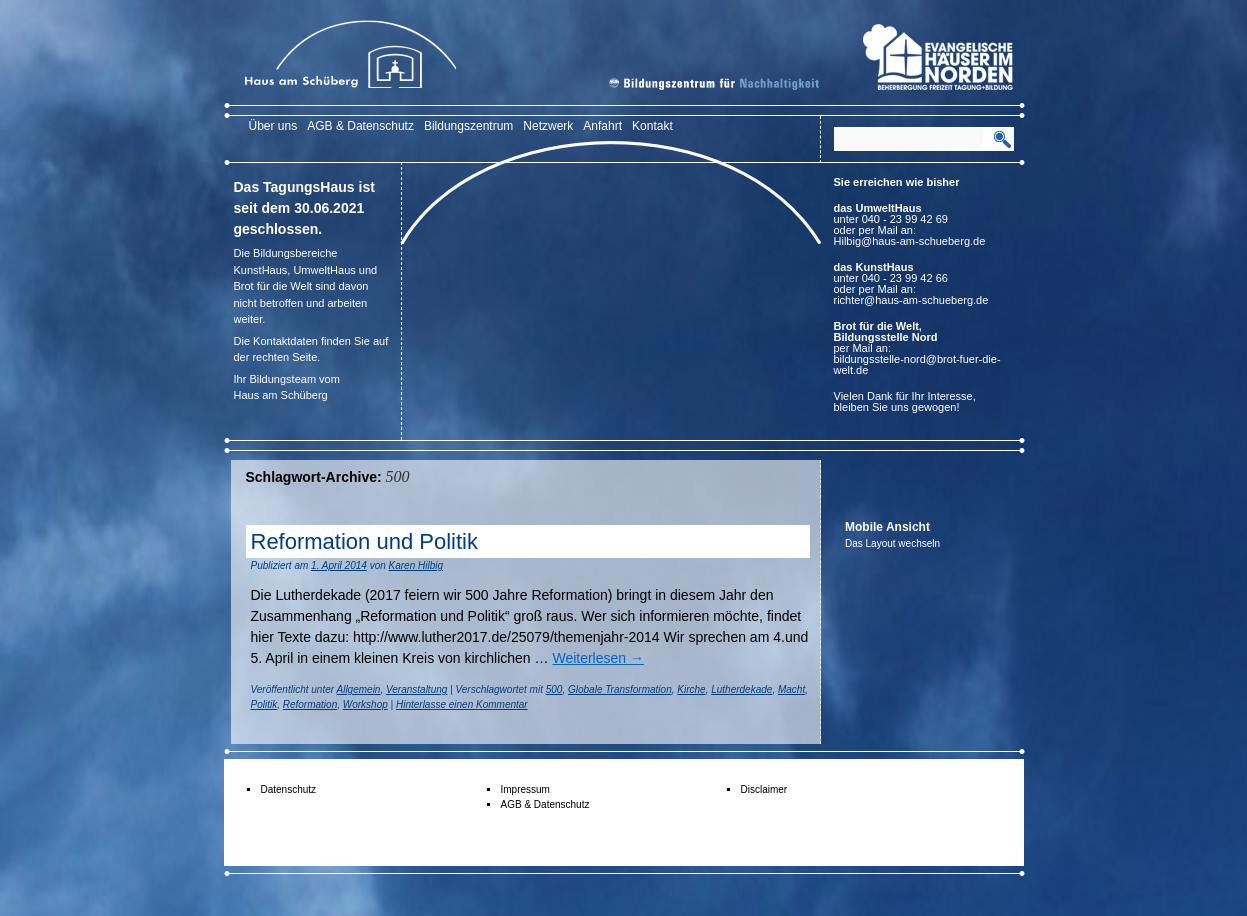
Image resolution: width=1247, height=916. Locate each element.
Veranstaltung (416, 689)
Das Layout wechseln (892, 543)
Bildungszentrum (468, 126)
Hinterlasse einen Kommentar (462, 704)
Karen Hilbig (416, 565)
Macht (791, 689)
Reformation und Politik (364, 541)
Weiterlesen (598, 658)
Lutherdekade (741, 689)
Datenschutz (289, 789)
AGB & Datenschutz (360, 126)
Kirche (691, 689)
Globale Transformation (620, 689)
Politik (264, 704)
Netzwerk (548, 126)
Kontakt (652, 126)
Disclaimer (764, 789)
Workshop (365, 704)
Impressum (525, 789)
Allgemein (359, 689)
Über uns (273, 126)
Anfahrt (602, 126)
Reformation (310, 704)
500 (554, 689)
